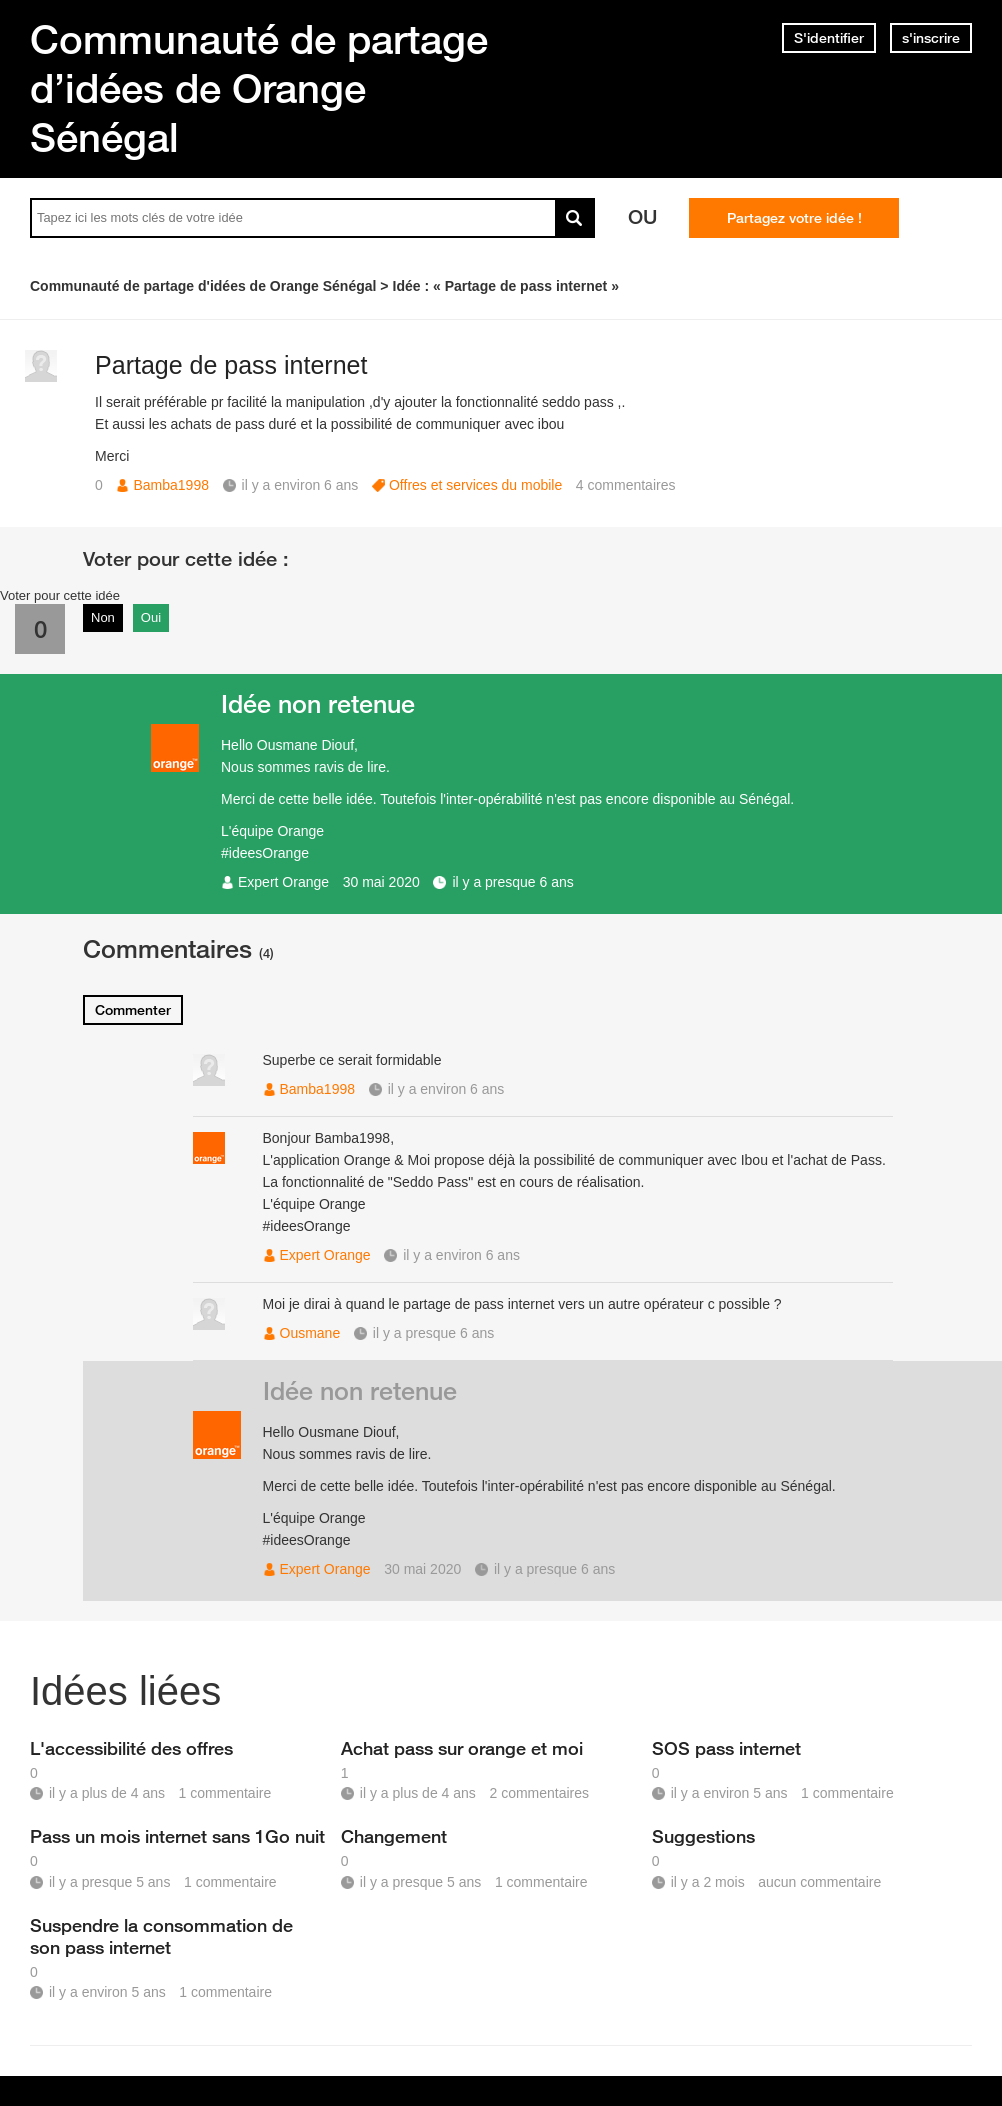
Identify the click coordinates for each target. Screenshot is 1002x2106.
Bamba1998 (171, 485)
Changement (394, 1836)
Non (103, 617)
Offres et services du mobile (475, 485)
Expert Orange (283, 882)
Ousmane (310, 1333)
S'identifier (829, 38)
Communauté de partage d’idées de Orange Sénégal (259, 88)
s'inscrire (931, 38)
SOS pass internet (726, 1748)
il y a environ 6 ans (446, 1089)
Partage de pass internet (231, 365)
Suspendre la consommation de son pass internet (161, 1936)
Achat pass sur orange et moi (462, 1748)
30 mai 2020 (381, 882)
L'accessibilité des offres (131, 1748)
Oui (151, 617)
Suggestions (703, 1836)
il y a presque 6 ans (512, 882)
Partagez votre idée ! (794, 218)
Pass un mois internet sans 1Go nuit (177, 1836)
